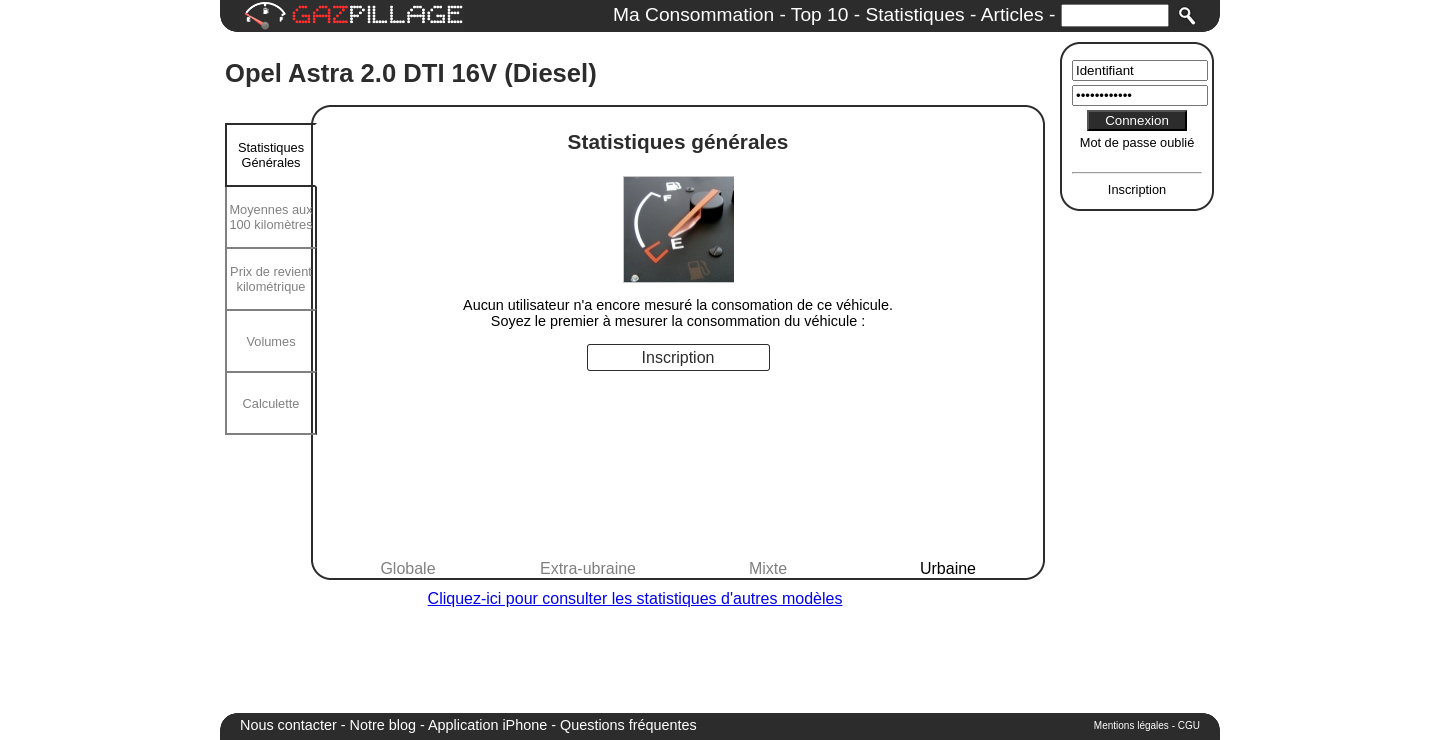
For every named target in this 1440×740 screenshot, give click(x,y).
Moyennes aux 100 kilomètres (270, 217)
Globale (407, 568)
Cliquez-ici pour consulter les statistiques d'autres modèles (635, 598)
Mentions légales (1131, 725)
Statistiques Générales (271, 155)
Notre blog (383, 725)
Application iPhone (487, 725)
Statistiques (914, 14)
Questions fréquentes (628, 725)
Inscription (1137, 189)
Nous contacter (288, 725)
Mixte (768, 568)
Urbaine (948, 568)
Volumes (270, 341)
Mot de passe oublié (1137, 142)
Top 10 (820, 14)
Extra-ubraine (588, 568)
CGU (1189, 725)
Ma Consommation (693, 14)
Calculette (271, 403)
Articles (1012, 14)
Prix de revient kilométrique (271, 279)
